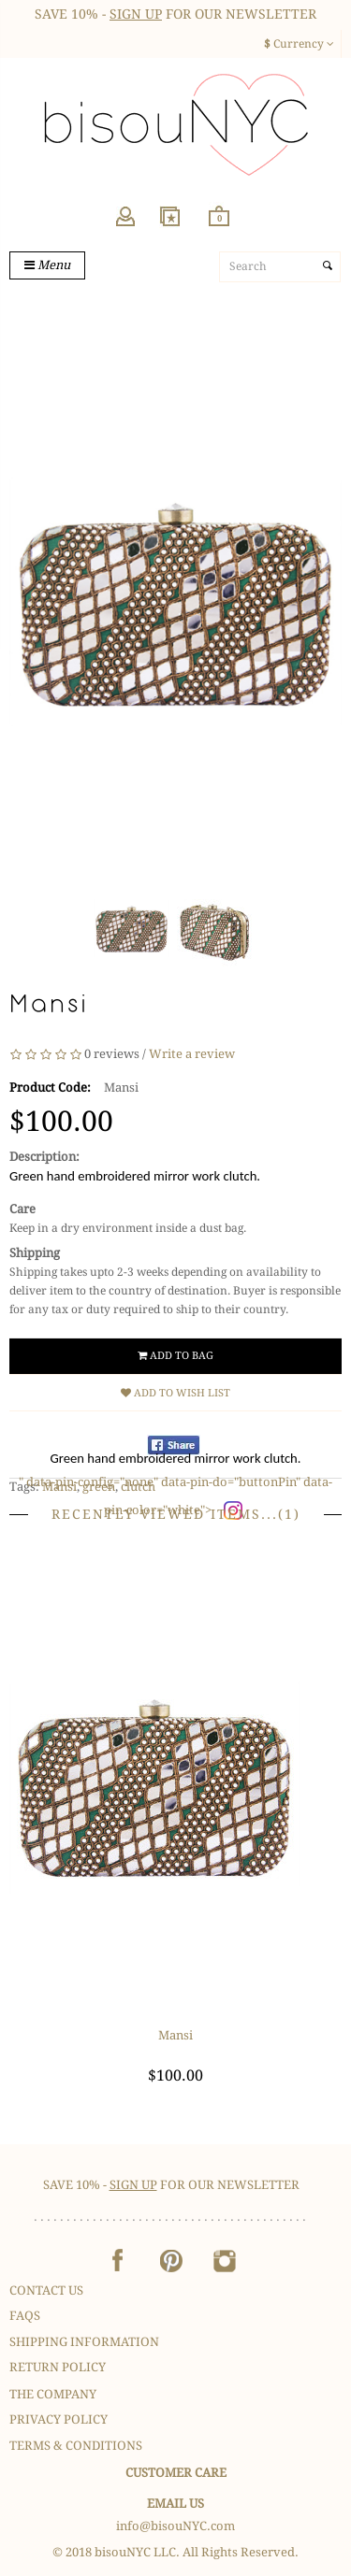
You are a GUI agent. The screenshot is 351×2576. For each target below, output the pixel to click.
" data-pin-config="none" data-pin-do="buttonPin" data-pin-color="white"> (175, 1487)
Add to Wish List (175, 1393)
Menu (47, 265)
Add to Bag (175, 1356)
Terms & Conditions (75, 2446)
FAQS (24, 2316)
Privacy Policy (58, 2419)
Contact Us (46, 2290)
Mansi (175, 2035)
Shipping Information (84, 2342)
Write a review (192, 1054)
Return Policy (57, 2367)
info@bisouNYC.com (175, 2526)
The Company (52, 2394)
